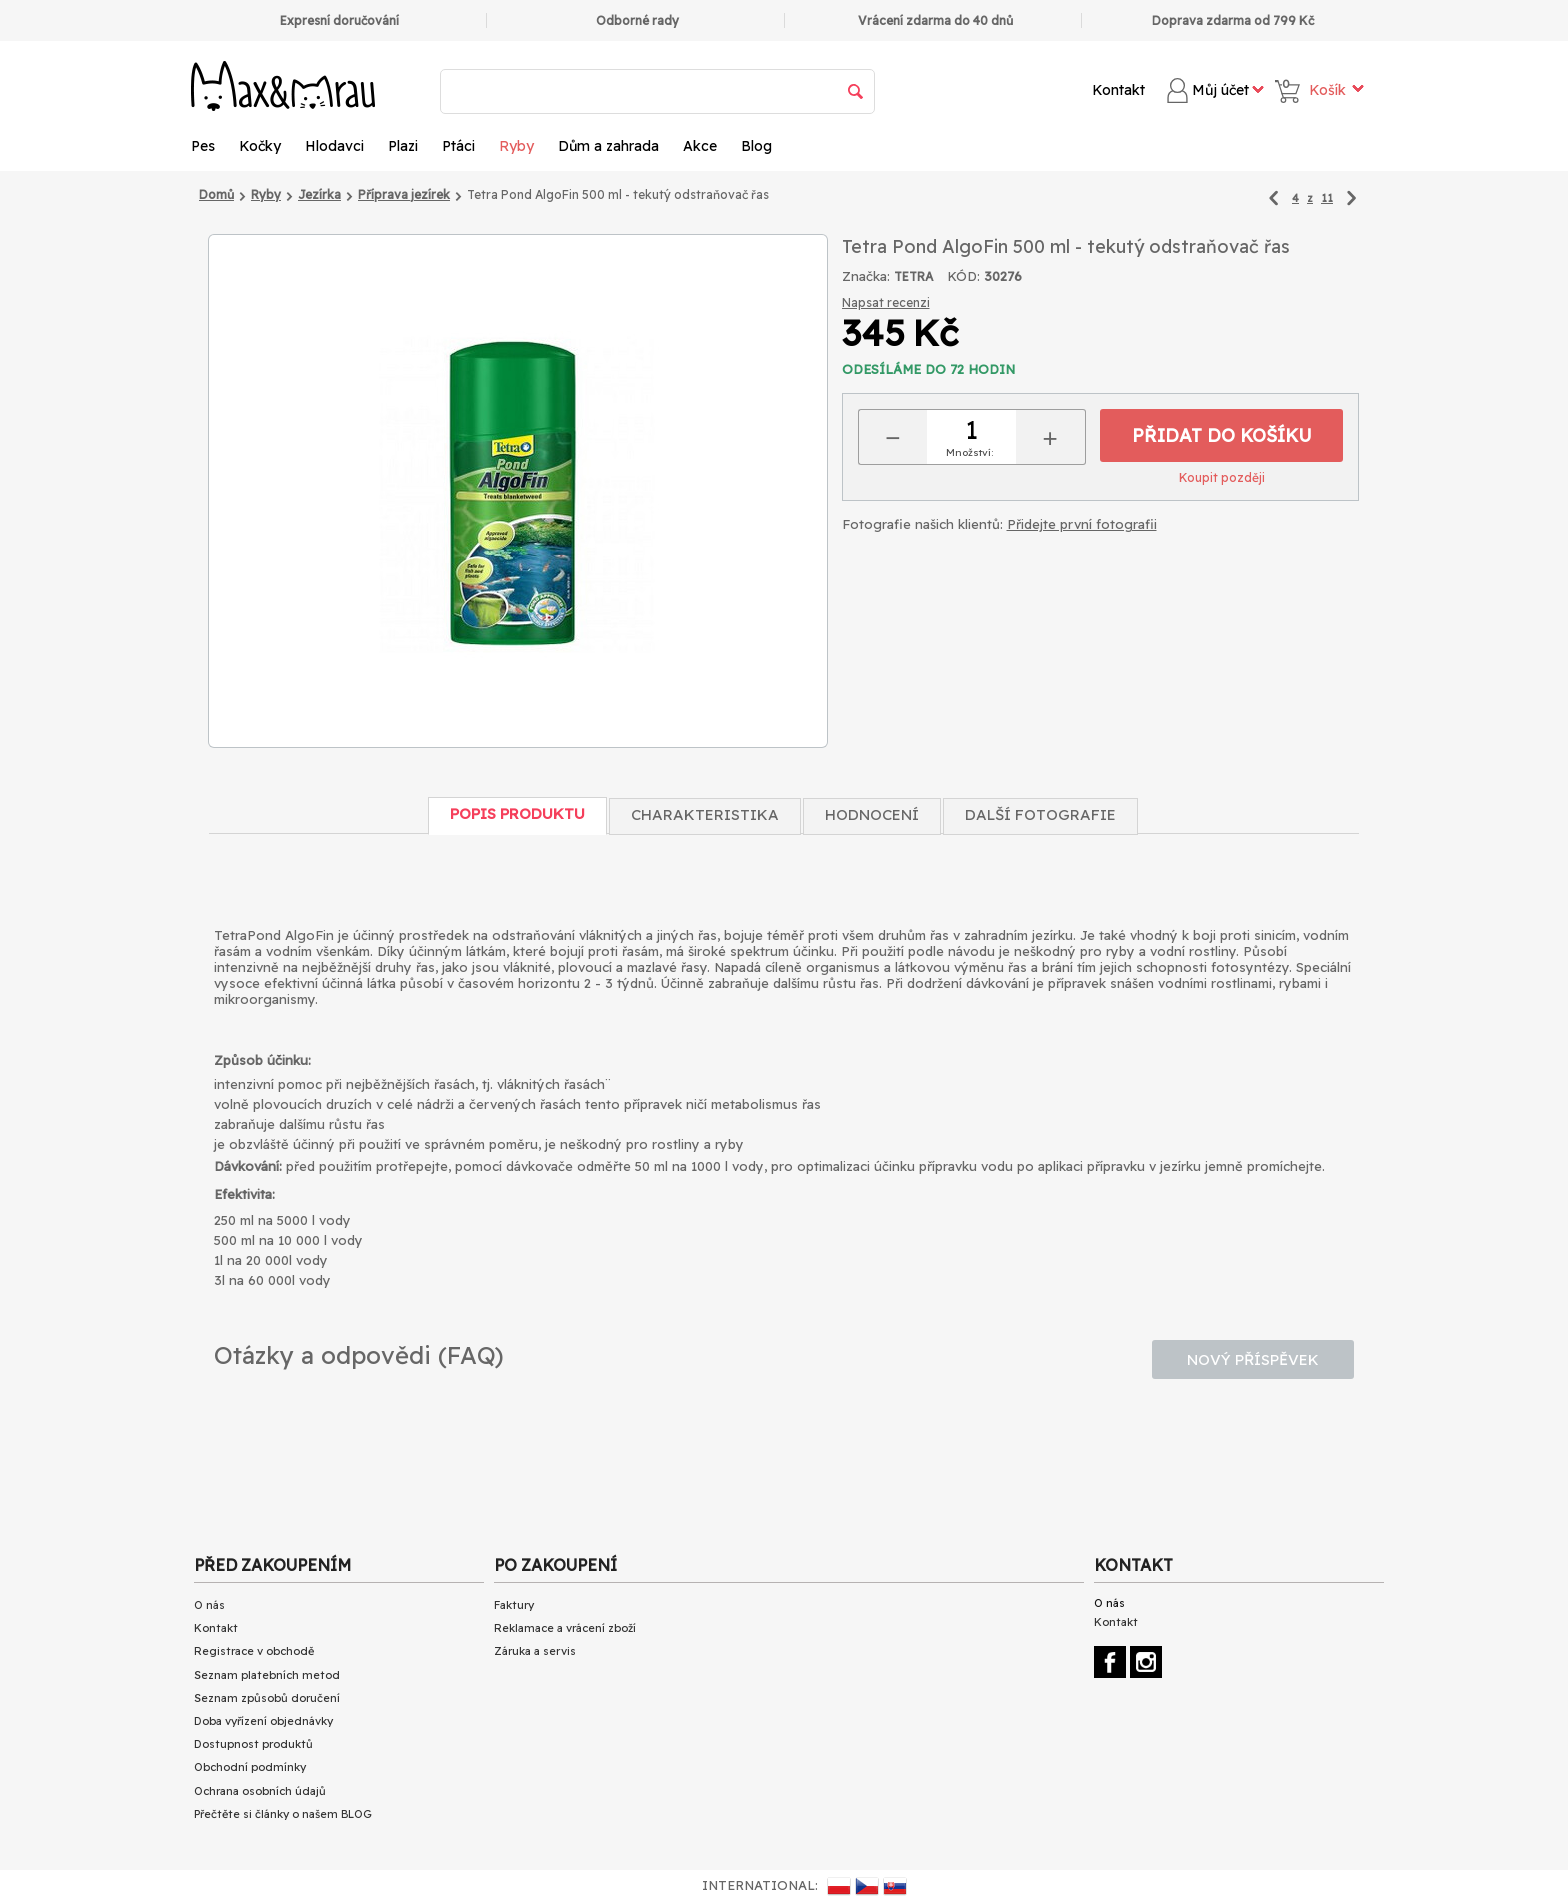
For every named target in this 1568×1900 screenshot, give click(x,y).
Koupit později (1222, 477)
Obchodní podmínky (250, 1767)
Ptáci (458, 146)
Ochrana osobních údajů (260, 1791)
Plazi (403, 146)
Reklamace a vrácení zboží (565, 1628)
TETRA (913, 276)
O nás (209, 1605)
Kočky (260, 146)
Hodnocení (872, 814)
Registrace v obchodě (254, 1651)
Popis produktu (517, 813)
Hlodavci (334, 146)
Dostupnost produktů (253, 1744)
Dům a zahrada (608, 146)
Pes (203, 146)
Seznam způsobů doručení (267, 1698)
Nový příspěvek (1253, 1359)
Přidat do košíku (1222, 435)
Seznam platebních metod (267, 1675)
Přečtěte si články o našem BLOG (283, 1814)
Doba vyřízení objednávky (263, 1721)
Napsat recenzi (886, 302)
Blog (756, 146)
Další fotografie (1040, 814)
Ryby (516, 146)
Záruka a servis (535, 1651)
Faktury (514, 1605)
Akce (700, 146)
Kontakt (1118, 90)
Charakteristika (705, 814)
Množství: (969, 452)
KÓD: (963, 276)
